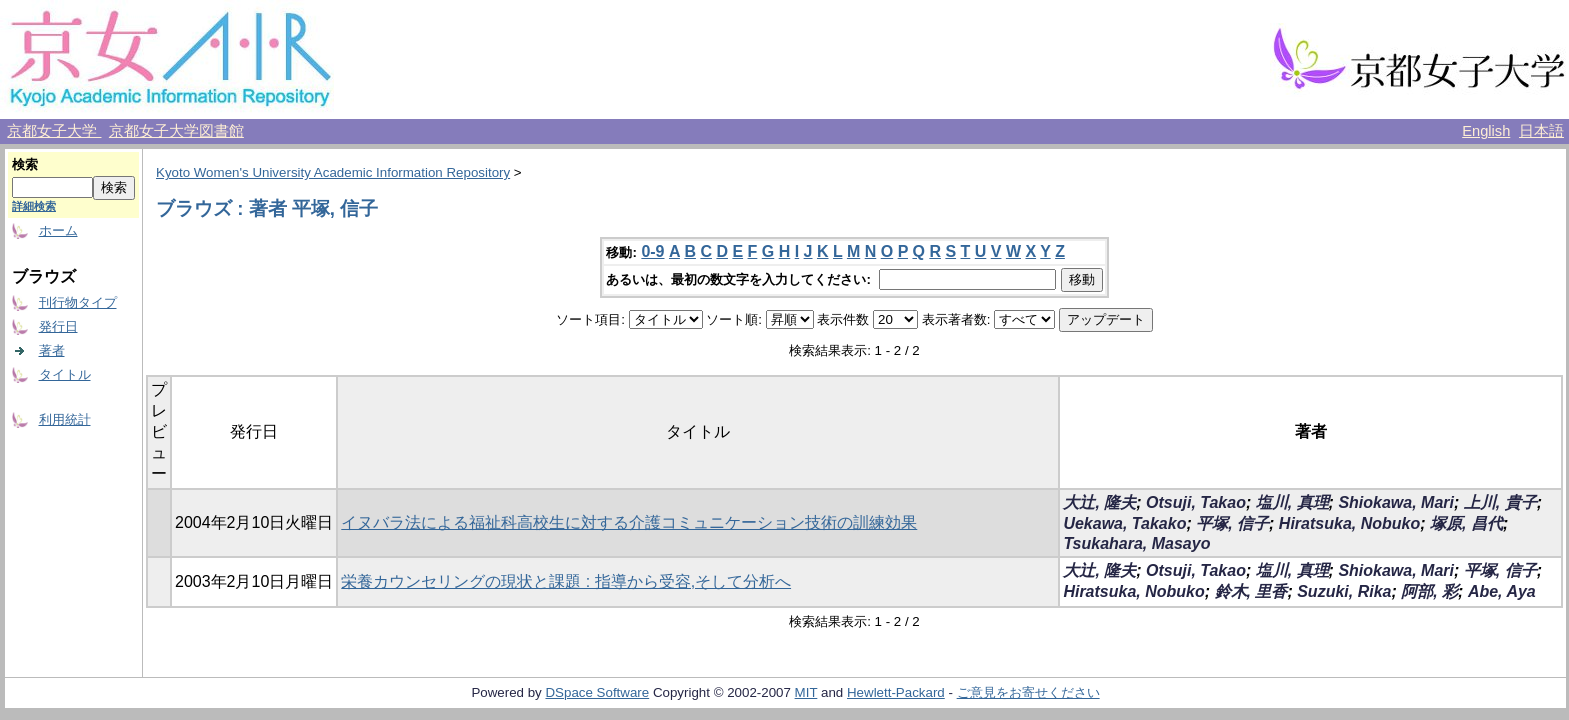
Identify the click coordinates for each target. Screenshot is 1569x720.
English (1486, 131)
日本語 (1541, 131)
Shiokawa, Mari (1396, 502)
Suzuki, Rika (1344, 591)
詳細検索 (34, 206)
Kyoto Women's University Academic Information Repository (333, 172)
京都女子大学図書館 (176, 131)
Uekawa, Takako (1124, 523)
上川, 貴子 (1500, 502)
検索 (25, 164)
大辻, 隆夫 (1099, 502)
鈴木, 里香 (1251, 591)
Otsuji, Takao (1196, 502)
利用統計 (65, 419)
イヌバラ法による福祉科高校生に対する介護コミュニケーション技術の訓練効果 (629, 522)
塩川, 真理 (1292, 502)
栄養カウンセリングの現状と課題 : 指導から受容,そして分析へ (566, 581)
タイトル (65, 374)
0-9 (652, 251)
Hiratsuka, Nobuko (1349, 523)
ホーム (58, 230)
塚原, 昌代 (1466, 523)
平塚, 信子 (1232, 523)
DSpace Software (597, 692)
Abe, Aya (1502, 591)
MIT (806, 692)
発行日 (58, 326)
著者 (52, 350)
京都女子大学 (54, 131)
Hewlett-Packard (896, 692)
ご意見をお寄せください (1028, 692)
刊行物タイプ (78, 302)
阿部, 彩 (1429, 591)
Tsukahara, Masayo (1136, 543)
